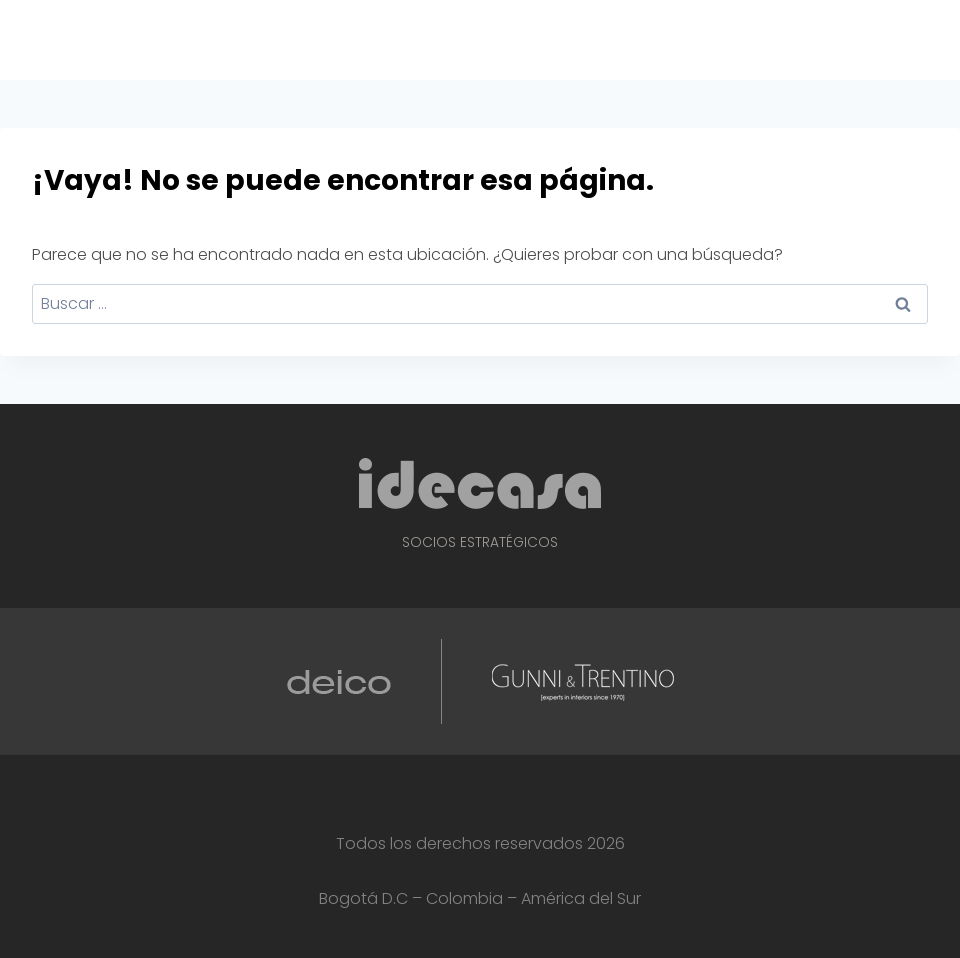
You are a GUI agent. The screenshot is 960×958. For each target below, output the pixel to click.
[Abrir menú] (941, 39)
